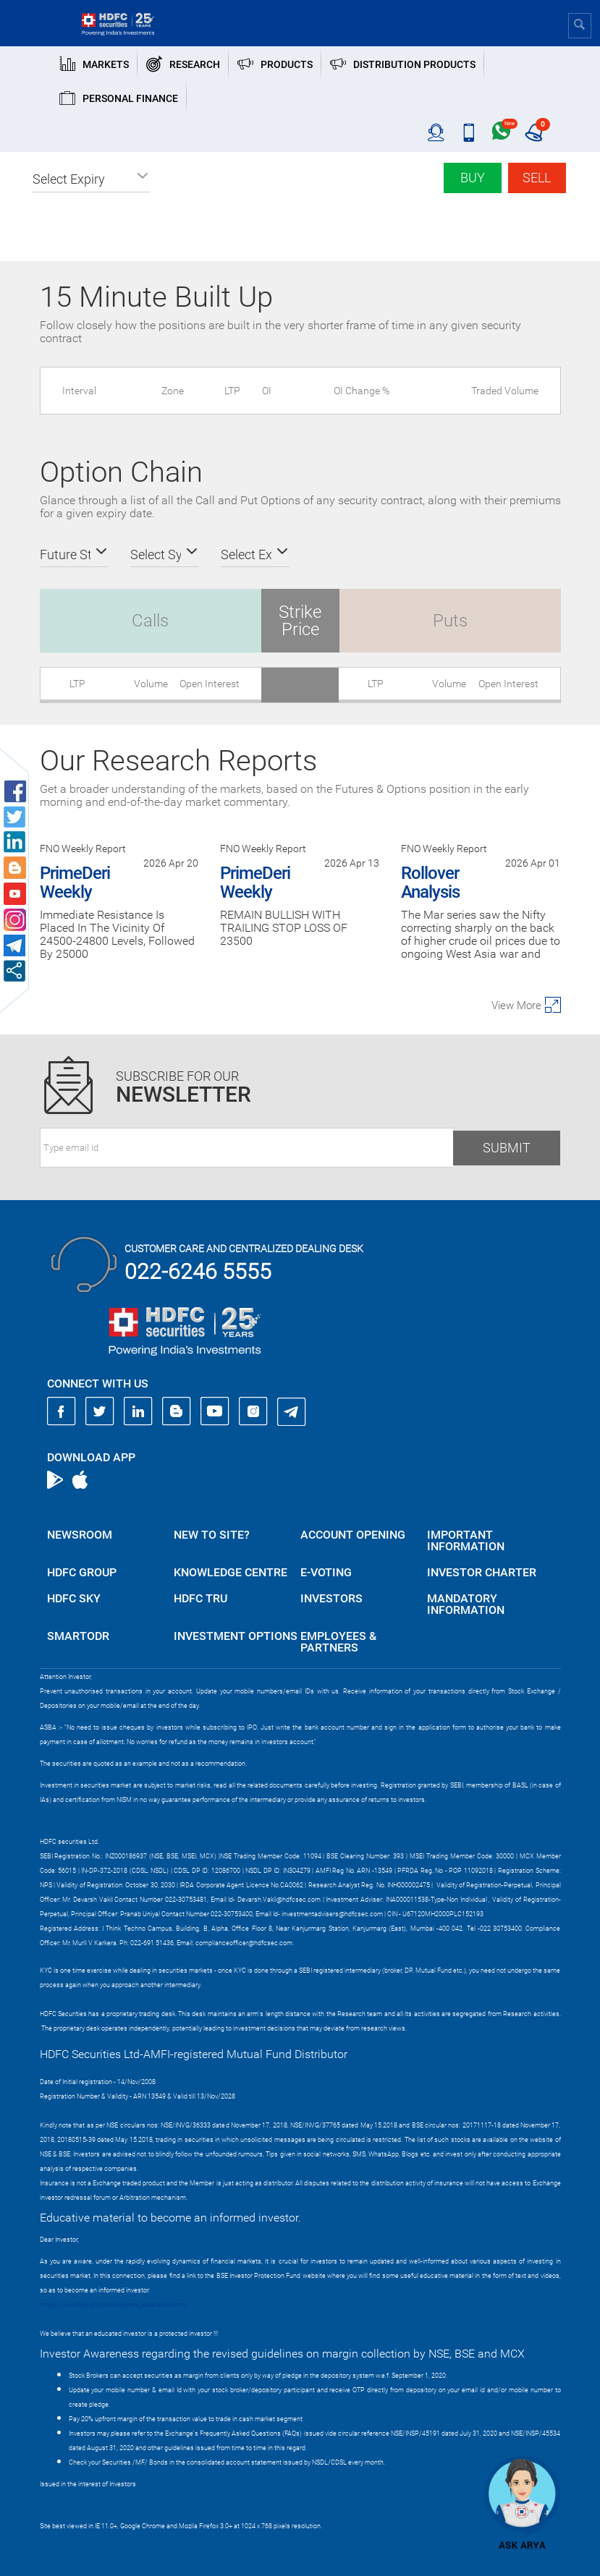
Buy (472, 177)
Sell (537, 177)
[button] (91, 179)
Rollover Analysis (430, 882)
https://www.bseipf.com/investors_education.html (113, 2304)
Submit (507, 1147)
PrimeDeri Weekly (75, 882)
